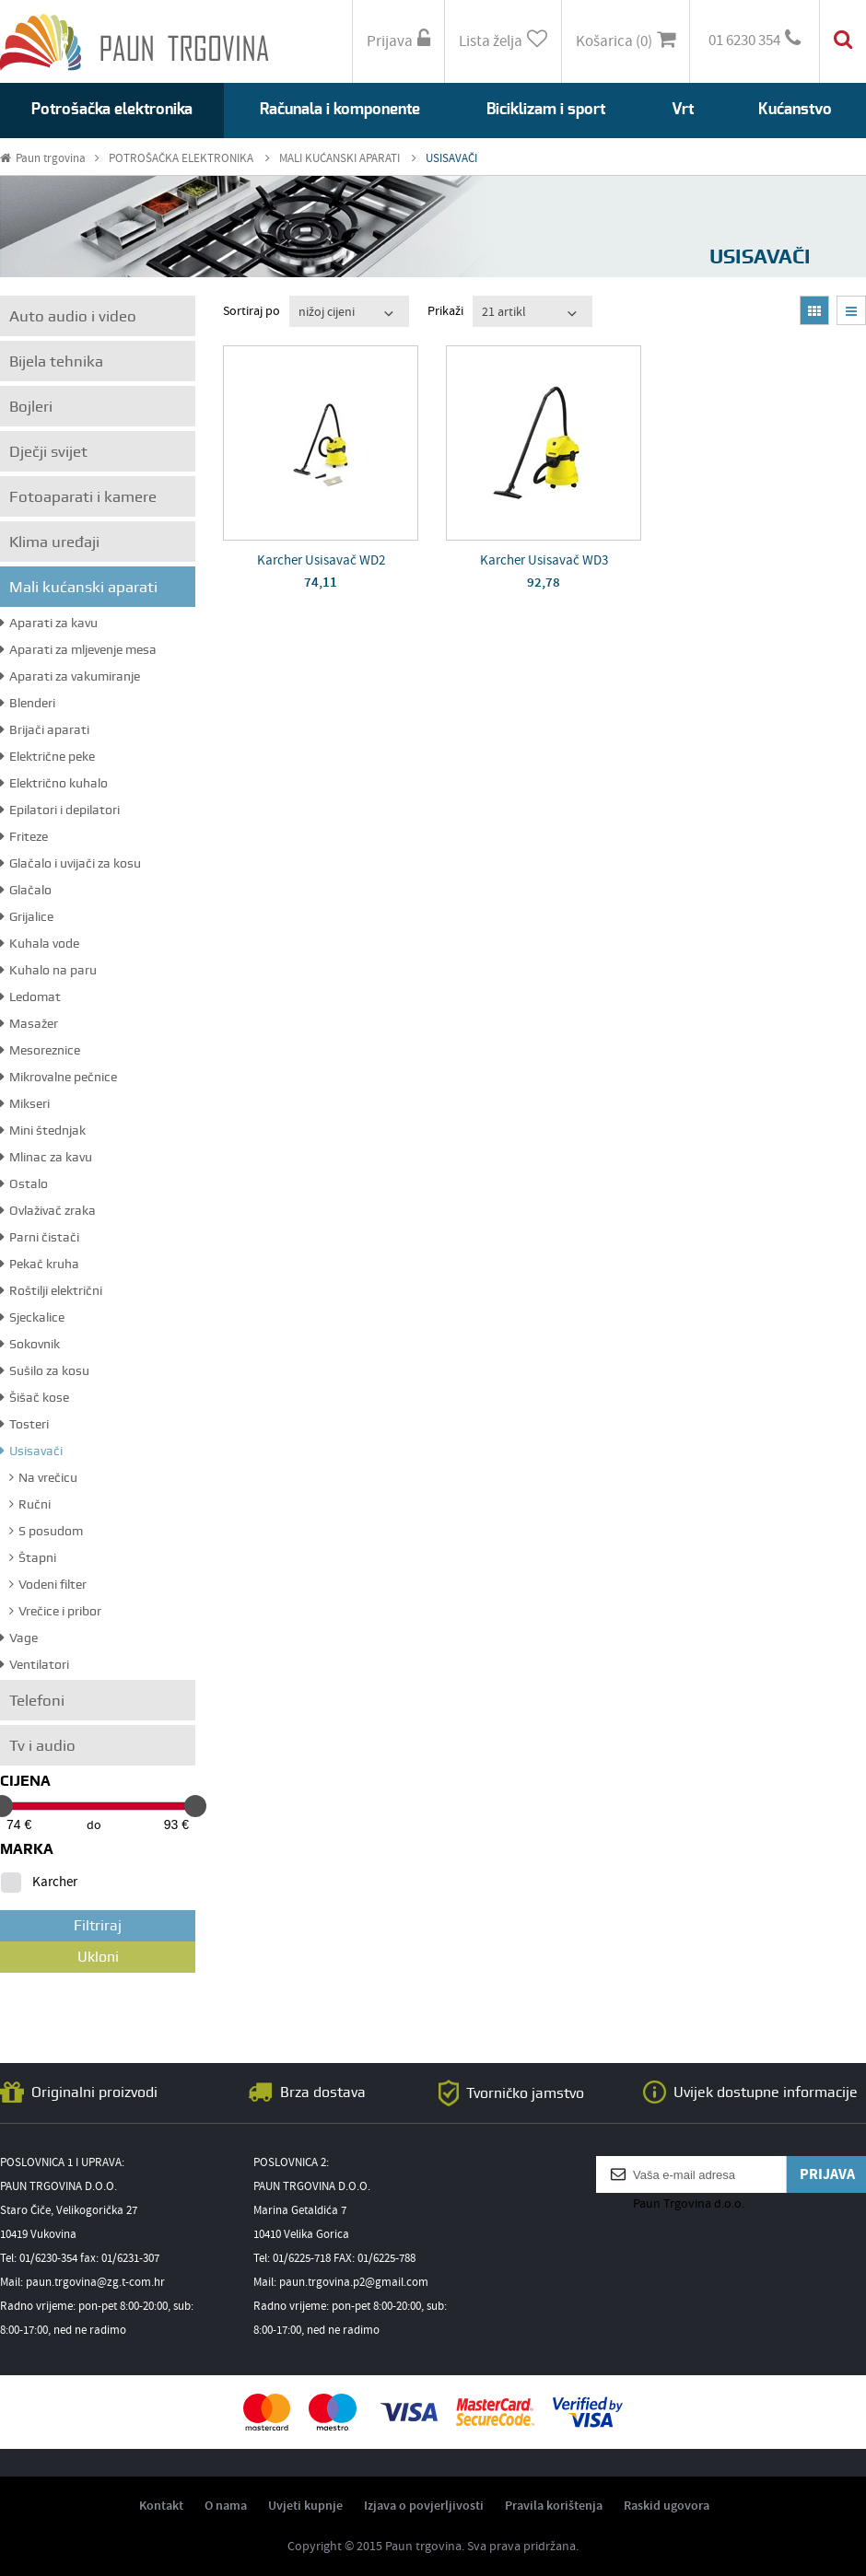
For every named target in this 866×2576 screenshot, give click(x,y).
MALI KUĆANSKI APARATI (347, 159)
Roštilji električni (51, 1290)
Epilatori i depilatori (60, 809)
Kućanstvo (795, 109)
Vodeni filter (48, 1584)
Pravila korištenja (554, 2506)
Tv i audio (42, 1745)
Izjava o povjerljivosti (424, 2506)
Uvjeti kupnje (305, 2506)
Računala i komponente (340, 109)
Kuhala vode (39, 943)
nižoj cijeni (326, 312)
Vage (19, 1637)
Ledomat (30, 996)
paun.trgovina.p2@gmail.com (353, 2282)
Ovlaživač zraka (48, 1210)
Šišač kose (34, 1397)
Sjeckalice (32, 1317)
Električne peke (47, 756)
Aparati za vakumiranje (70, 676)
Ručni (30, 1504)
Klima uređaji (54, 541)
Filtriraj (98, 1925)
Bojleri (31, 406)
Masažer (29, 1023)
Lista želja (503, 40)
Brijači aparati (44, 729)
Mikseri (25, 1103)
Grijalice (26, 916)
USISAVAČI (451, 159)
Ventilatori (34, 1664)
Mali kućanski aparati (83, 586)
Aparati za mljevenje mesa (78, 649)
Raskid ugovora (666, 2506)
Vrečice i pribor (55, 1610)
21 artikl (504, 312)
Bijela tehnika (56, 361)
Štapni (32, 1557)
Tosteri (24, 1423)
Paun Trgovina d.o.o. (688, 2204)
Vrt (683, 109)
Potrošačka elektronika (112, 109)
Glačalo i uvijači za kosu (70, 863)
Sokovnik (30, 1343)
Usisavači (31, 1450)
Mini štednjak (43, 1130)
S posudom (46, 1530)
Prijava (398, 40)
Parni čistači (39, 1237)
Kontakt (161, 2506)
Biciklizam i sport (545, 109)
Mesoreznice (40, 1050)
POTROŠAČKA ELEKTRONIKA (189, 159)
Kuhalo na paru (48, 969)
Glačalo (26, 889)
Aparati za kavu (49, 622)
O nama (226, 2506)
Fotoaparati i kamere (83, 496)
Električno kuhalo (54, 782)
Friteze (24, 836)
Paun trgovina (49, 159)
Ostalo (24, 1183)
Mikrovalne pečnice (58, 1076)
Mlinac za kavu (46, 1156)
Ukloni (98, 1956)
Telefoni (36, 1700)
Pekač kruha (39, 1263)
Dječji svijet (48, 451)
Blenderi (27, 702)
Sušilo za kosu (44, 1370)
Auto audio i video (72, 316)
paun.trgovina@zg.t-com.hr (95, 2282)
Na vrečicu (43, 1477)
